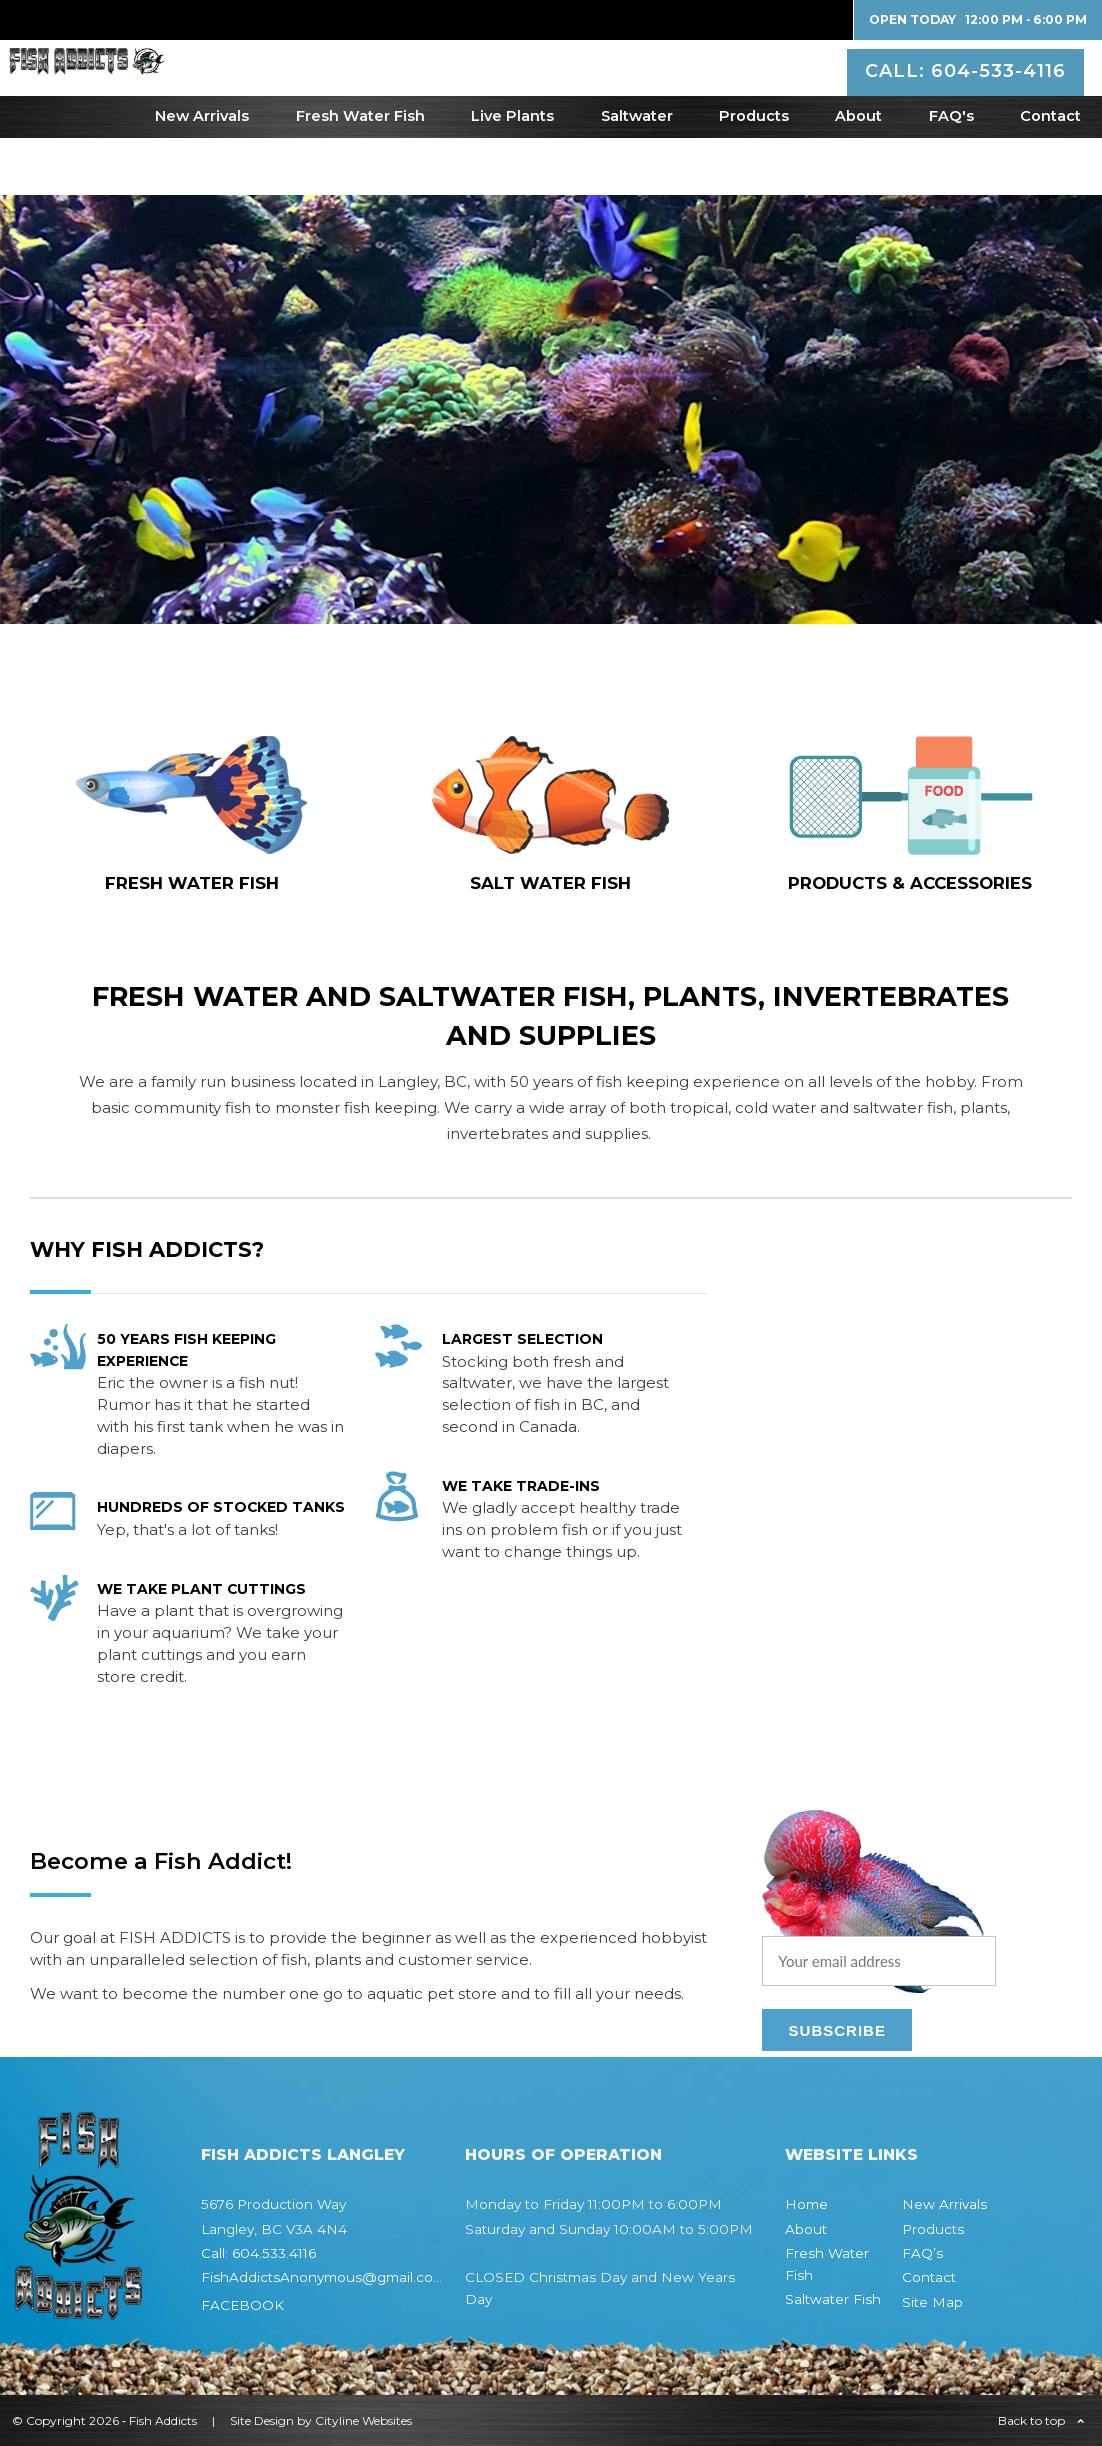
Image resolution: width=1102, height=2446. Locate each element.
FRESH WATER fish (192, 883)
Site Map (932, 2302)
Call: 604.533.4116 (258, 2253)
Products (754, 173)
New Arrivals (202, 173)
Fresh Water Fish (360, 173)
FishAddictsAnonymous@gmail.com (323, 2277)
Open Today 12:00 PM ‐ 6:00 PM (978, 19)
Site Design (262, 2420)
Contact (1050, 173)
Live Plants (512, 173)
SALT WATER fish (550, 883)
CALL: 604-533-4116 (968, 94)
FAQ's (951, 173)
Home (806, 2204)
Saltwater (637, 173)
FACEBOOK (242, 2305)
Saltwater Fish (833, 2299)
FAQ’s (922, 2253)
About (858, 173)
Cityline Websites (363, 2420)
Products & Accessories (910, 883)
